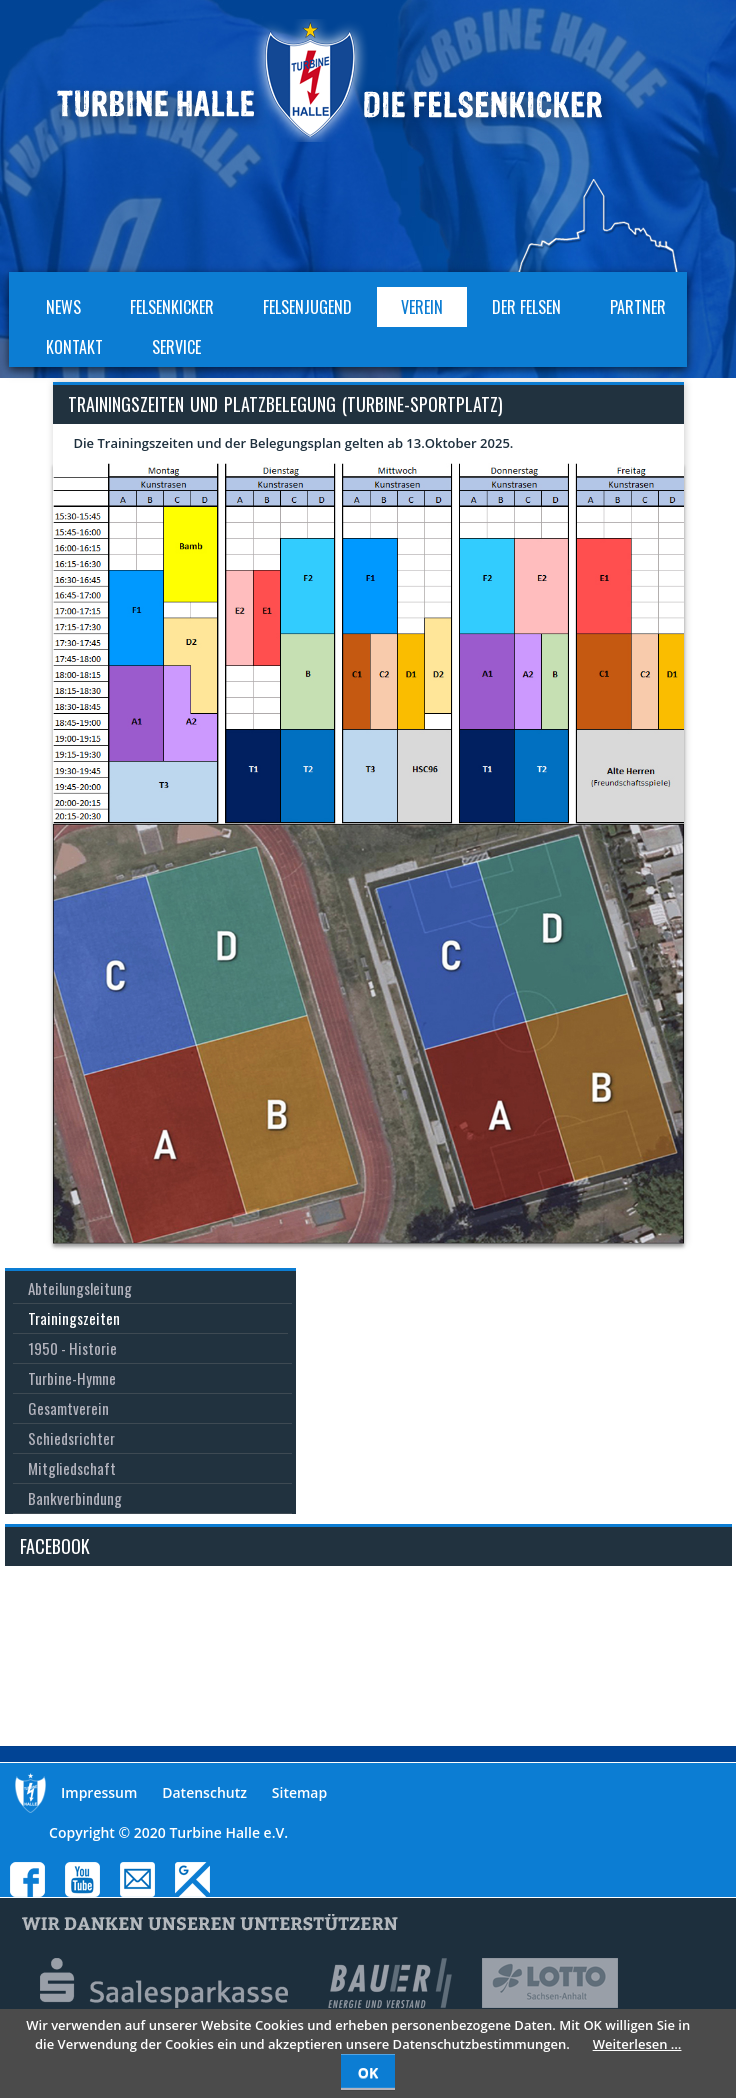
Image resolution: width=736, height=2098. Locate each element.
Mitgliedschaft (72, 1468)
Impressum (99, 1792)
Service (176, 347)
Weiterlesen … (637, 2044)
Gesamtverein (68, 1408)
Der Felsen (526, 307)
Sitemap (299, 1792)
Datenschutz (204, 1792)
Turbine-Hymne (72, 1378)
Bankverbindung (75, 1498)
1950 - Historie (72, 1348)
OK (368, 2072)
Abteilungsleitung (80, 1288)
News (63, 307)
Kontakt (74, 347)
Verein (422, 307)
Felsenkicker (172, 307)
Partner (638, 307)
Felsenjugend (307, 307)
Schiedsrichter (71, 1438)
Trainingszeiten (74, 1318)
